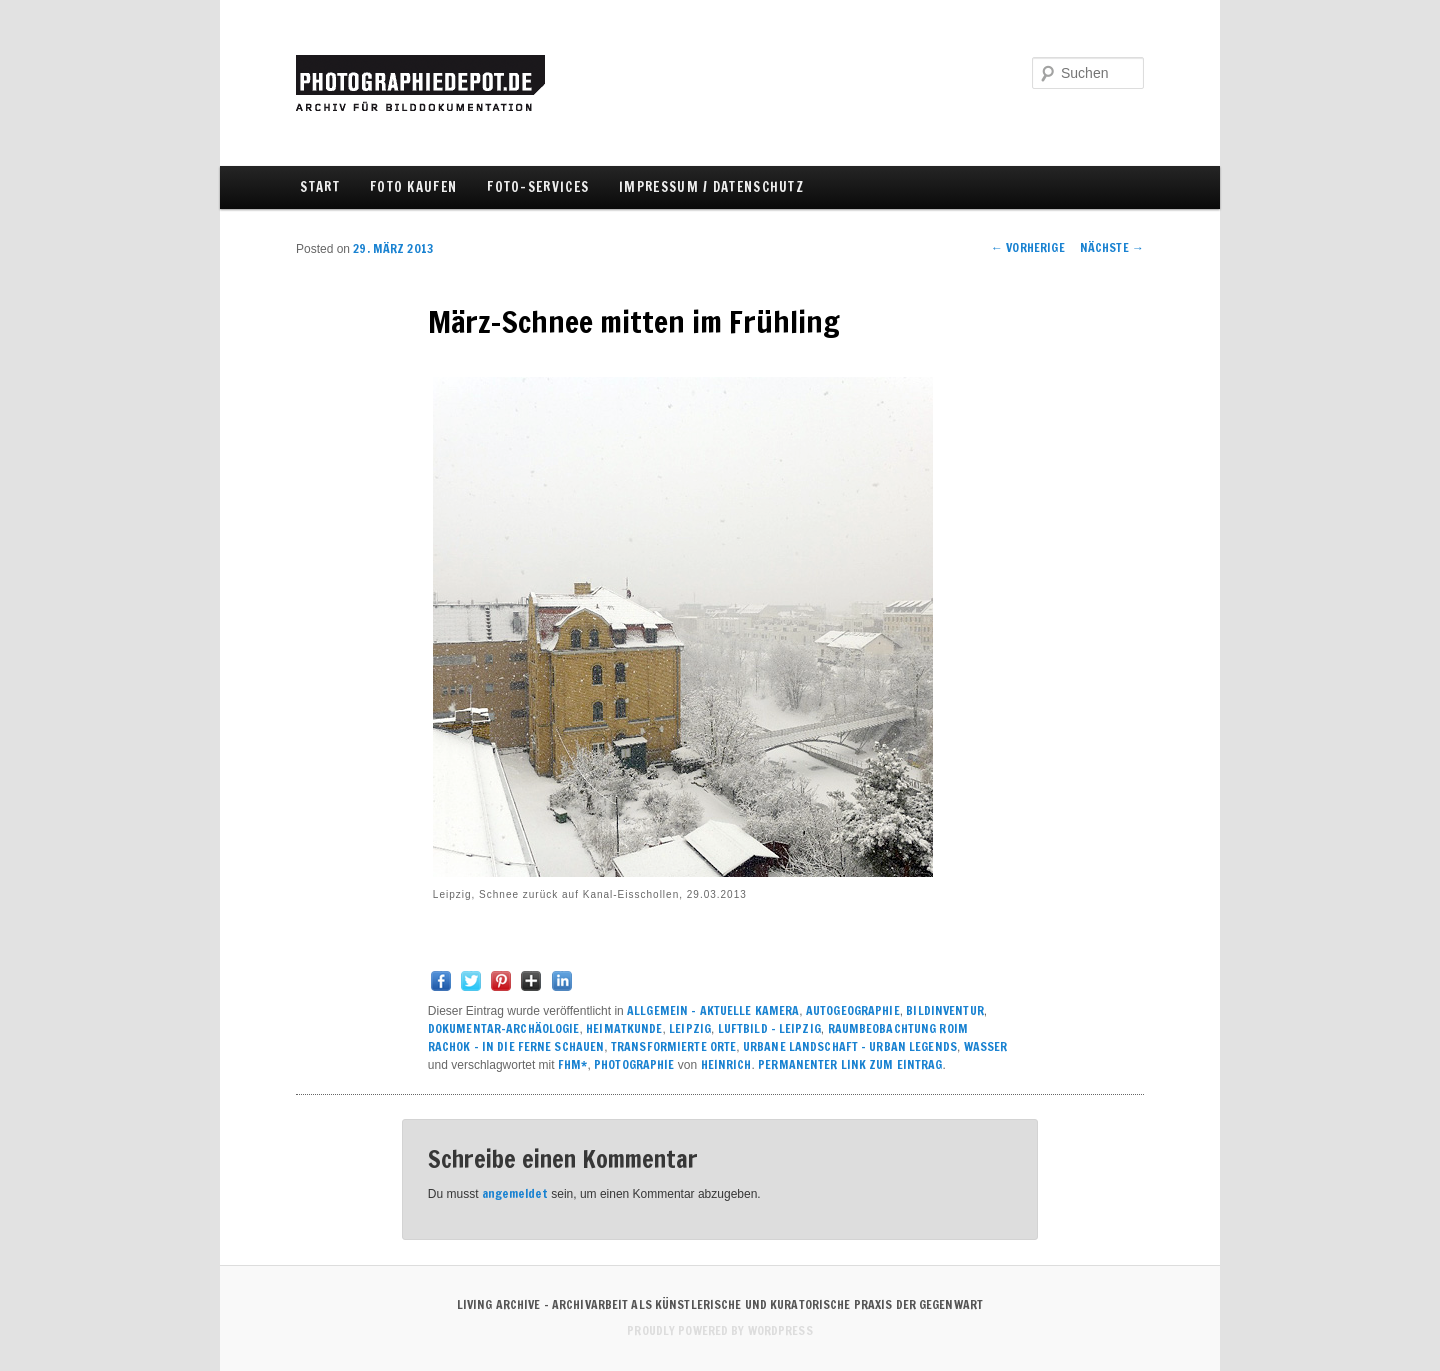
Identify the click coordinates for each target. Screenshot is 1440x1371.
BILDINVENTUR (944, 1010)
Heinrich (726, 1064)
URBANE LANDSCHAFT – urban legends (850, 1046)
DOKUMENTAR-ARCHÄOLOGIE (504, 1028)
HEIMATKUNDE (624, 1028)
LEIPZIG (690, 1028)
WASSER (986, 1046)
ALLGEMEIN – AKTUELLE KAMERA (713, 1010)
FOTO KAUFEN (413, 187)
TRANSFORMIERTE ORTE (673, 1046)
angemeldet (515, 1193)
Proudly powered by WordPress (719, 1330)
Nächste (1112, 247)
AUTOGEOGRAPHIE (853, 1010)
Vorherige (1028, 247)
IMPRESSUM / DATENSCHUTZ (711, 187)
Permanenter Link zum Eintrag (850, 1064)
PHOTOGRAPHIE (634, 1064)
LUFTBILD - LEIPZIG (769, 1028)
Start (320, 187)
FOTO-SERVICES (538, 187)
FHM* (572, 1064)
